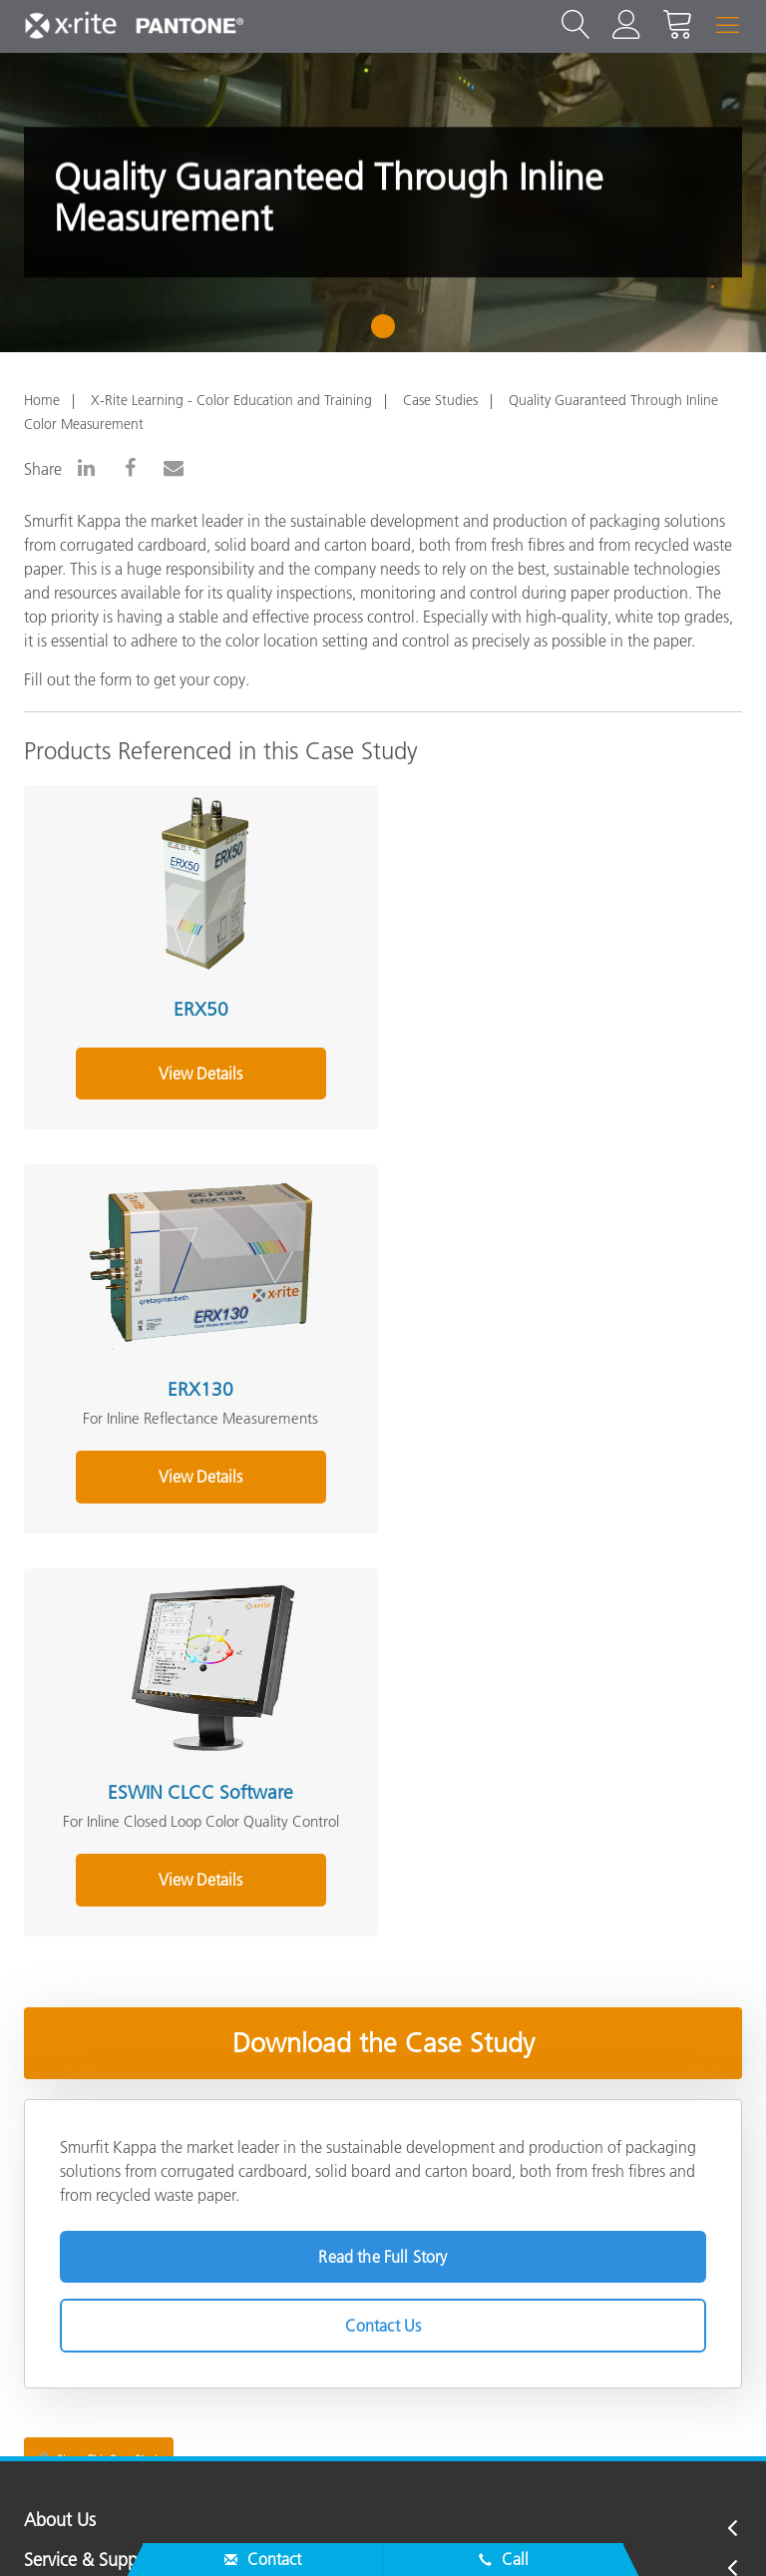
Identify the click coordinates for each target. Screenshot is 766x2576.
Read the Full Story (382, 1869)
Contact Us (383, 1937)
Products (57, 2212)
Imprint (497, 2530)
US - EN (390, 2447)
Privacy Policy (180, 2530)
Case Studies (440, 400)
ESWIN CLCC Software (196, 1404)
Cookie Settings (390, 2530)
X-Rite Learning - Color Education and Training (231, 400)
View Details (196, 1092)
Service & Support (92, 2172)
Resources (62, 2252)
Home (42, 400)
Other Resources (86, 2292)
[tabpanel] (383, 202)
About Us (60, 2133)
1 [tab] (387, 333)
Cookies (280, 2530)
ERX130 (555, 1005)
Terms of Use (593, 2530)
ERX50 (196, 1005)
